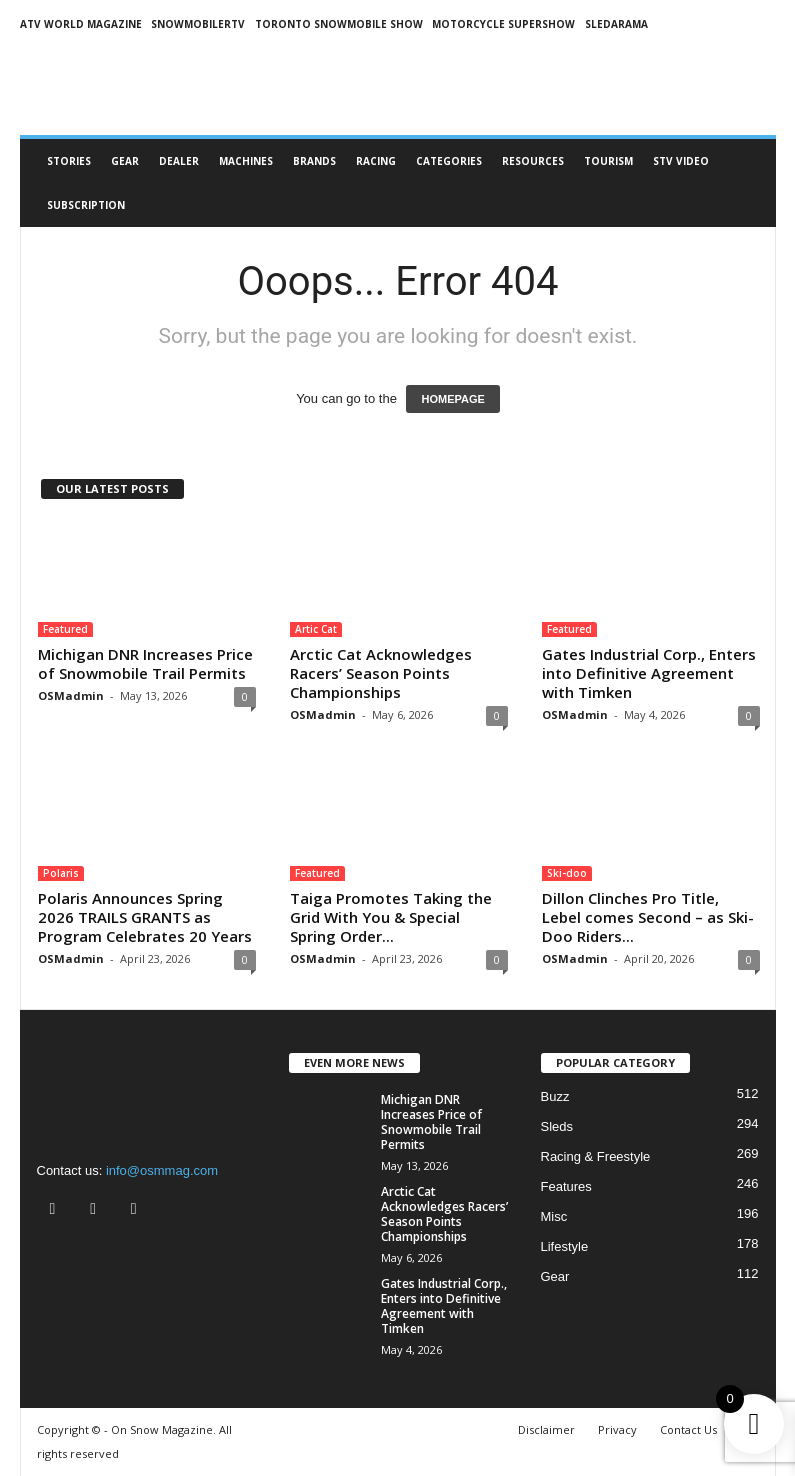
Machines (246, 161)
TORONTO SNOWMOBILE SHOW (339, 24)
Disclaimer (546, 1429)
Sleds (557, 1126)
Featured (65, 629)
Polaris (61, 873)
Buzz (555, 1096)
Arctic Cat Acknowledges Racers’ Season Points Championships (381, 673)
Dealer (179, 161)
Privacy (617, 1429)
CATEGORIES (449, 161)
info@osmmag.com (162, 1170)
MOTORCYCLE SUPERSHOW (503, 24)
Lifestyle (565, 1246)
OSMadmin (71, 695)
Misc (554, 1216)
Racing (376, 161)
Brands (314, 161)
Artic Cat (316, 629)
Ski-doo (567, 873)
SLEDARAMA (616, 24)
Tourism (608, 161)
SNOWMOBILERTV (198, 24)
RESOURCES (533, 161)
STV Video (681, 161)
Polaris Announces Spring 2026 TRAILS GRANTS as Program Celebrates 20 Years (145, 917)
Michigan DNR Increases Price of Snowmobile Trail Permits (145, 663)
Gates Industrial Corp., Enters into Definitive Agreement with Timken (649, 673)
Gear (125, 161)
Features (566, 1186)
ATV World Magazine (81, 24)
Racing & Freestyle (596, 1156)
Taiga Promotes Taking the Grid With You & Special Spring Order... (391, 917)
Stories (69, 161)
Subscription (86, 205)
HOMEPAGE (452, 399)
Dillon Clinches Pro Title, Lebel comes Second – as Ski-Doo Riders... (648, 917)
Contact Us (688, 1429)
